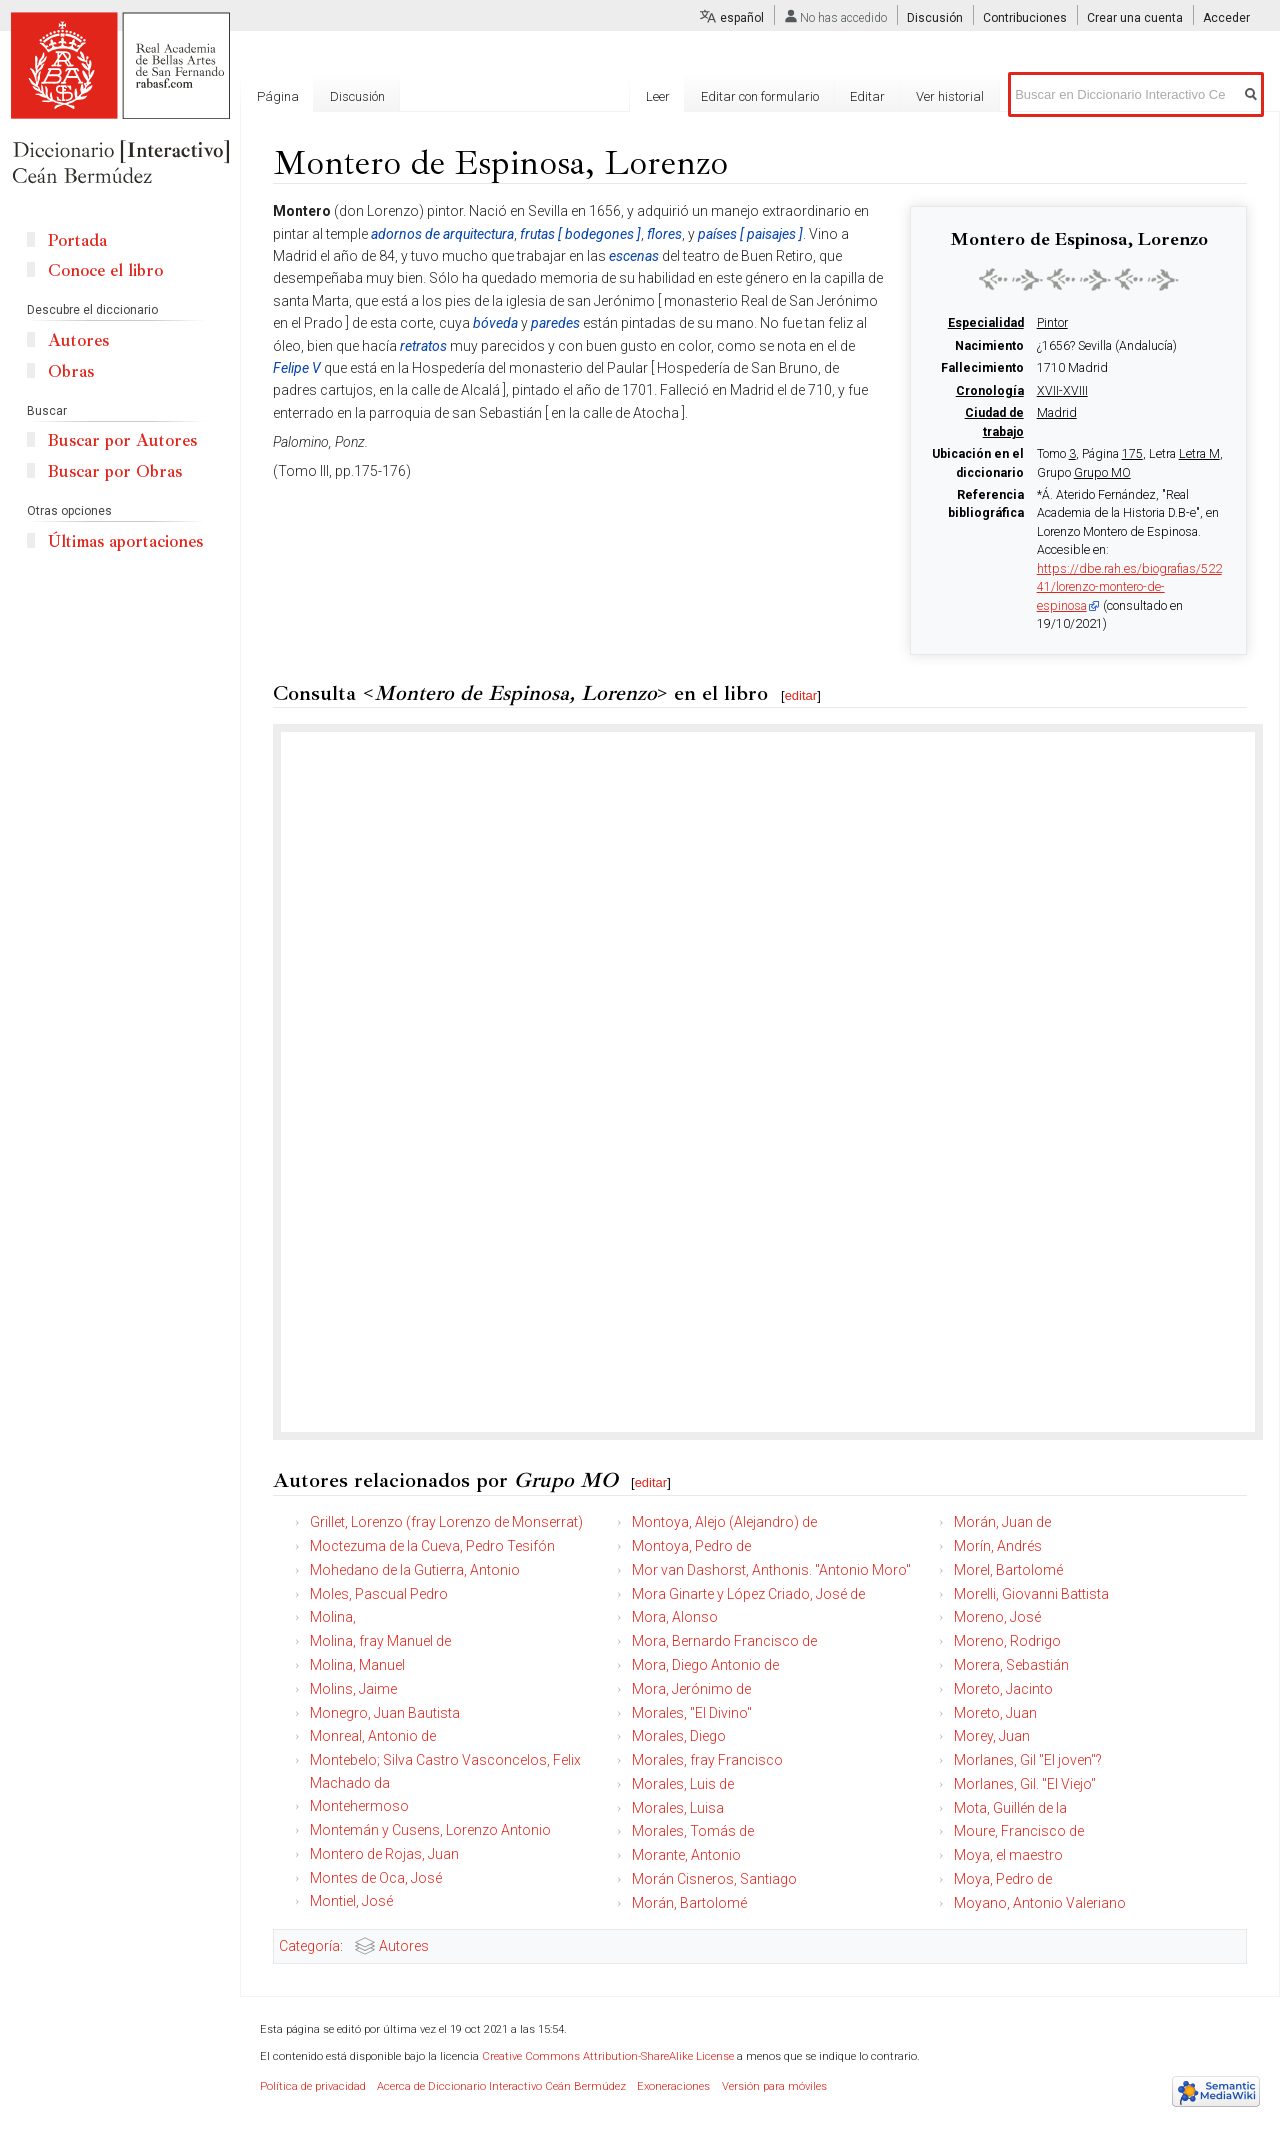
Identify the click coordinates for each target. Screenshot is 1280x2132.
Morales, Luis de (683, 1784)
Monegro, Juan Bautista (385, 1713)
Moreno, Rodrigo (1007, 1641)
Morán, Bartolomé (689, 1903)
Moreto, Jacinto (1003, 1689)
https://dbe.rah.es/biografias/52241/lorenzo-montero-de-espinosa (1129, 587)
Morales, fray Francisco (707, 1760)
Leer (658, 96)
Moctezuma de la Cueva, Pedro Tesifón (432, 1546)
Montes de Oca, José (376, 1878)
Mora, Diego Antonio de (705, 1665)
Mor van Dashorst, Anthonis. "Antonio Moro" (771, 1570)
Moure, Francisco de (1019, 1831)
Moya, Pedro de (1003, 1879)
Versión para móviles (774, 2086)
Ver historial (950, 96)
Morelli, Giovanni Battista (1031, 1594)
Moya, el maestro (1008, 1855)
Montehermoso (359, 1806)
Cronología (990, 391)
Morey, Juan (992, 1736)
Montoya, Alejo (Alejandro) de (724, 1522)
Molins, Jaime (353, 1689)
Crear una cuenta (1135, 18)
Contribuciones (1025, 18)
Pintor (1052, 323)
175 (1132, 454)
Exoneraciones (673, 2086)
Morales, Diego (679, 1736)
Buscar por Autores (122, 440)
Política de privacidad (313, 2086)
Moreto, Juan (995, 1713)
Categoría (309, 1946)
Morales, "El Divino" (692, 1713)
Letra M (1199, 454)
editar (801, 695)
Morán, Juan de (1002, 1522)
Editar (867, 96)
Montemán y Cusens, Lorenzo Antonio (430, 1830)
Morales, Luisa (678, 1808)
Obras (71, 371)
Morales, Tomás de (693, 1831)
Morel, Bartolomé (1008, 1570)
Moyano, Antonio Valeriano (1040, 1903)
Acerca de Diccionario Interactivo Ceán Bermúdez (501, 2086)
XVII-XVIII (1062, 391)
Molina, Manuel (357, 1665)
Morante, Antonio (686, 1855)
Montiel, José (351, 1901)
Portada (77, 240)
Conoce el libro (105, 270)
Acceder (1226, 18)
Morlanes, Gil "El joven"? (1028, 1760)
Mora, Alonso (675, 1617)
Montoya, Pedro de (691, 1546)
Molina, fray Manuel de (380, 1641)
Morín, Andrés (998, 1546)
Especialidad (986, 323)
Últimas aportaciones (125, 541)
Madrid (1057, 413)
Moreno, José (997, 1617)
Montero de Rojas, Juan (384, 1854)
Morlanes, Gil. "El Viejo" (1025, 1784)
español (742, 18)
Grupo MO (1102, 473)
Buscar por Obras (115, 471)
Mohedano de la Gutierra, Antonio (415, 1570)
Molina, (333, 1617)
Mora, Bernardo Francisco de (724, 1641)
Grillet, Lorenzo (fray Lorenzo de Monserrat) (446, 1522)
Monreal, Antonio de (373, 1736)
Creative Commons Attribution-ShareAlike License (608, 2056)
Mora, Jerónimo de (691, 1689)
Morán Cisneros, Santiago (714, 1879)
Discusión (935, 18)
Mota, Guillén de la (1010, 1808)
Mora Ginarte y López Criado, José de (748, 1594)
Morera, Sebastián (1011, 1665)
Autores (404, 1946)
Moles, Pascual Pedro (379, 1594)
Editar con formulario (760, 96)
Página (278, 96)
